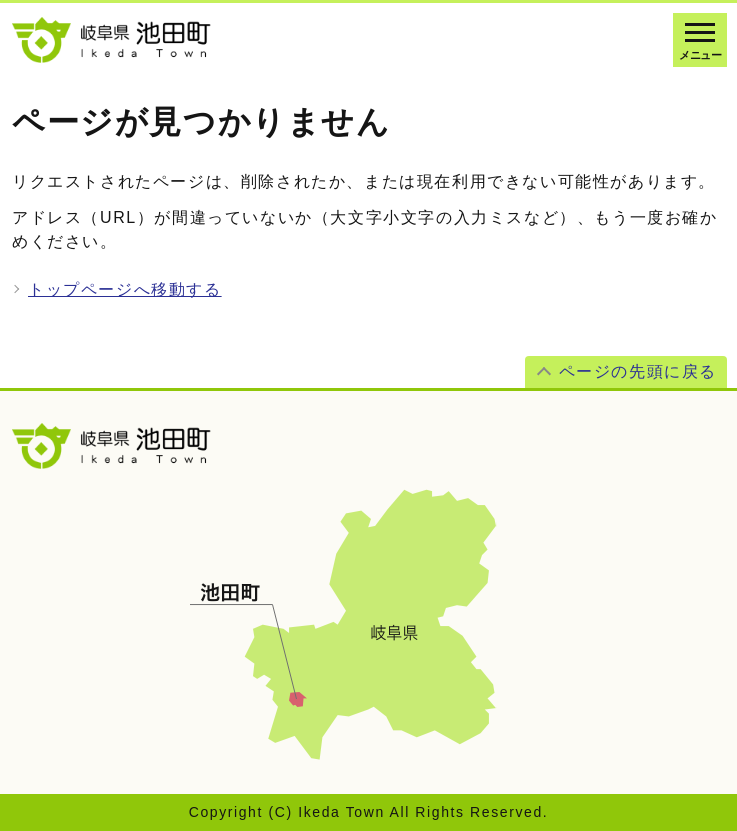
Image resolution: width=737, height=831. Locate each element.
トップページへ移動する (125, 289)
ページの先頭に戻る (638, 371)
